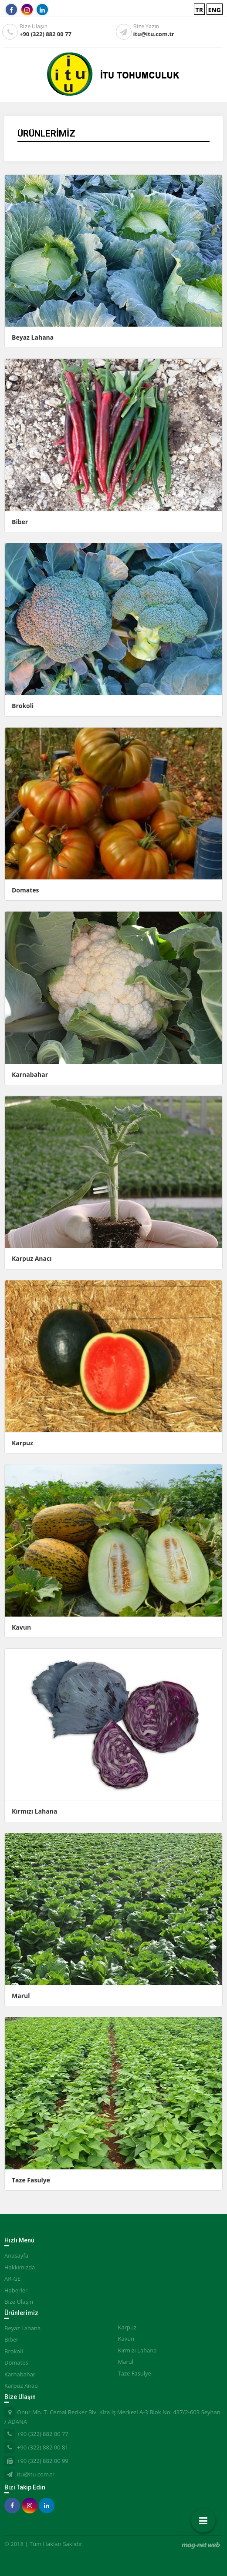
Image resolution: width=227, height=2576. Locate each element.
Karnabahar (30, 1074)
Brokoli (23, 706)
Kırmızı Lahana (34, 1811)
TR (199, 10)
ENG (214, 10)
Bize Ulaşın (18, 2301)
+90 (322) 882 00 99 (42, 2461)
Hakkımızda (19, 2267)
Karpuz (22, 1443)
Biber (20, 522)
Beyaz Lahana (33, 337)
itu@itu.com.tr (153, 34)
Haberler (15, 2290)
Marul (21, 1995)
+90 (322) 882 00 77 (45, 34)
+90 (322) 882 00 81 (42, 2447)
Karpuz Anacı (31, 1258)
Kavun (21, 1627)
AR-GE (12, 2278)
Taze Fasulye (31, 2180)
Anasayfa (16, 2255)
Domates (25, 890)
